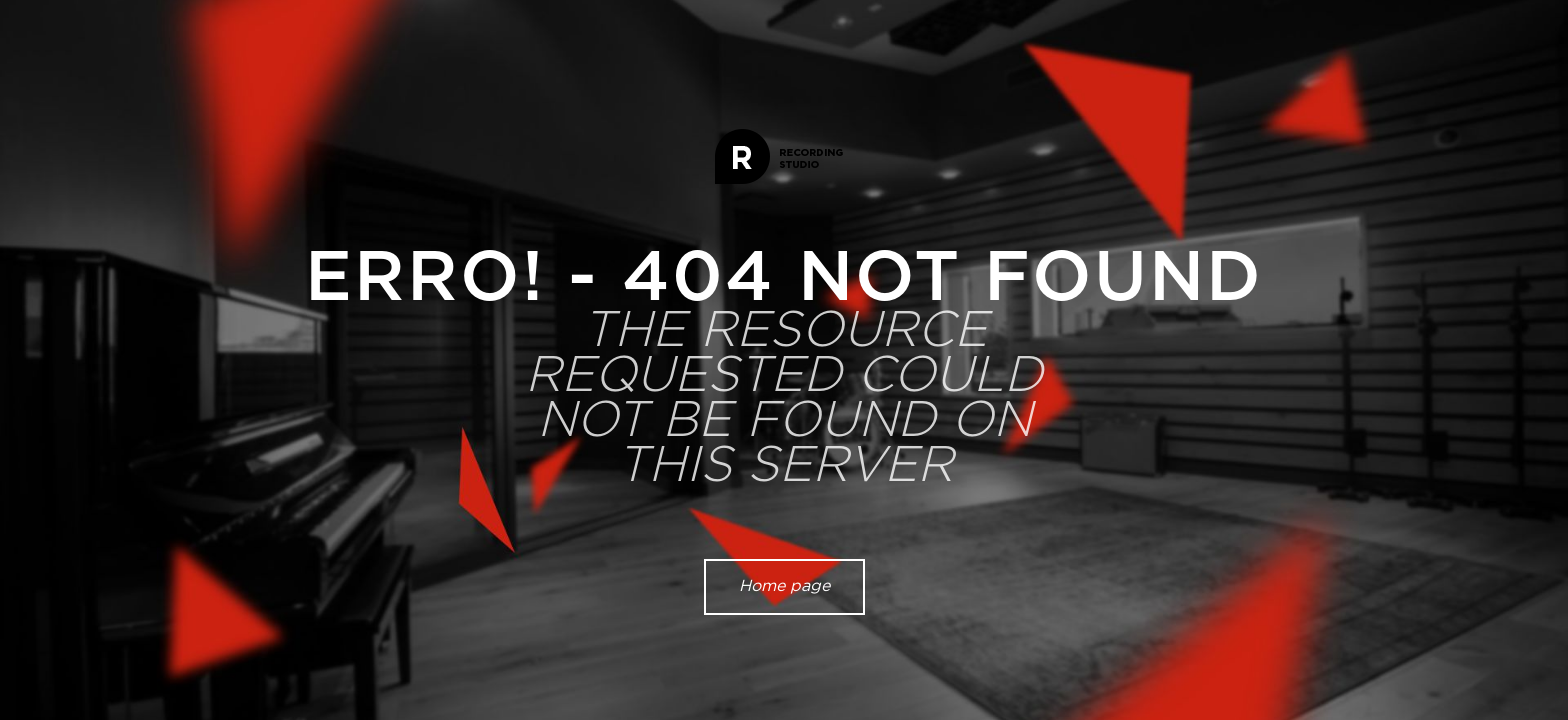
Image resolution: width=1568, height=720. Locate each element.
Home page (784, 586)
